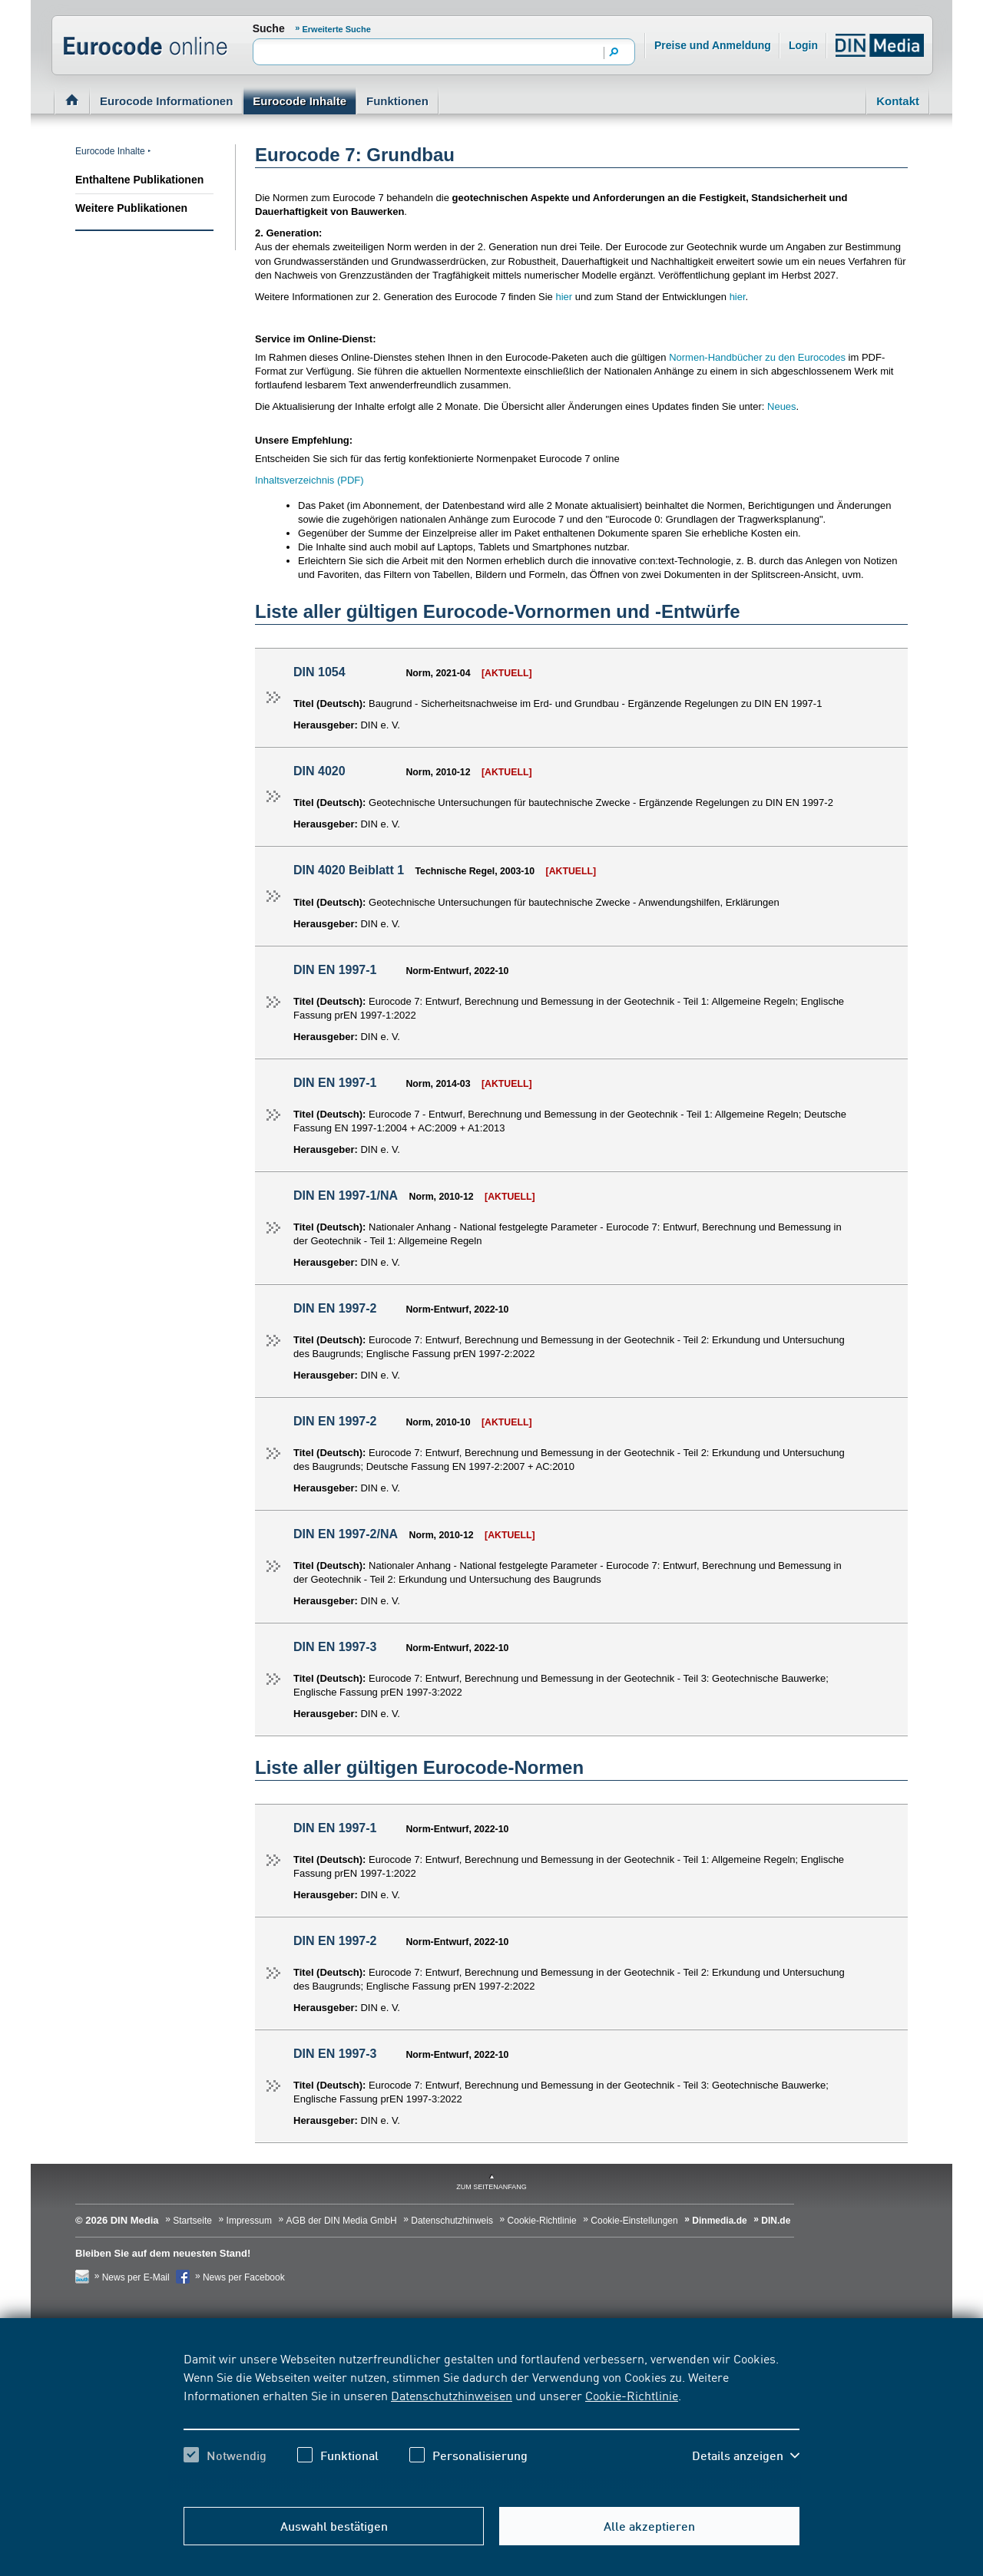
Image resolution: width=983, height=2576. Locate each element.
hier (564, 296)
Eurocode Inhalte (299, 100)
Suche (269, 28)
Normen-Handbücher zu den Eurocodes (757, 357)
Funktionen (397, 100)
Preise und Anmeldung (712, 45)
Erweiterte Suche (337, 29)
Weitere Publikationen (131, 208)
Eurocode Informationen (166, 100)
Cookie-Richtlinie (631, 2394)
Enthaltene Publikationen (139, 179)
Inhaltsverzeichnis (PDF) (309, 480)
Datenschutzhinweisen (451, 2394)
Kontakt (897, 100)
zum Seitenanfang (491, 2187)
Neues (781, 406)
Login (807, 42)
